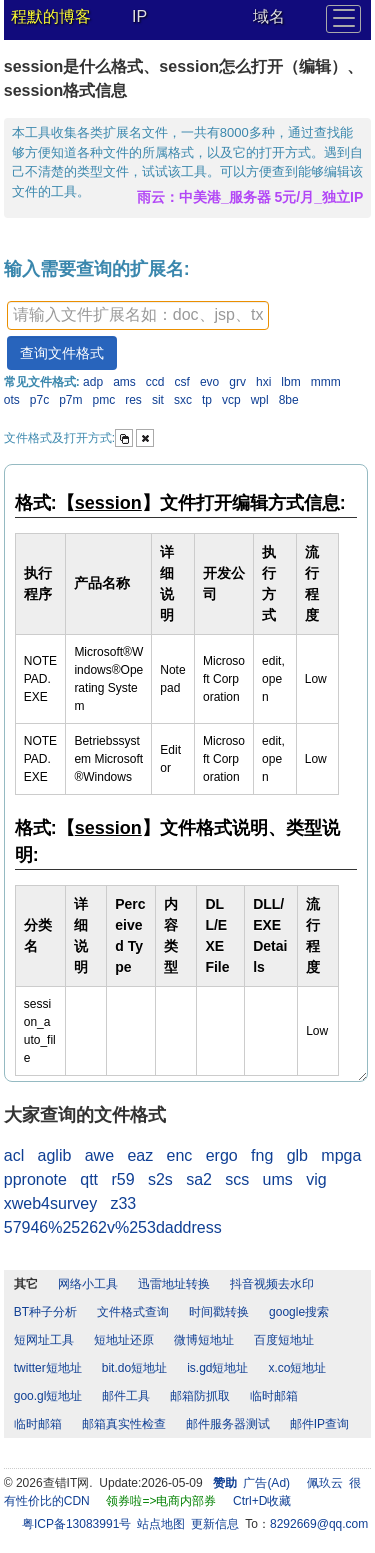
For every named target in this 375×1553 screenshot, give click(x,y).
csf (182, 382)
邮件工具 (126, 1396)
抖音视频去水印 (272, 1284)
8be (289, 400)
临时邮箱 (274, 1396)
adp (93, 382)
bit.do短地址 (134, 1368)
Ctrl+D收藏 (262, 1501)
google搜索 (299, 1312)
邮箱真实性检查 (124, 1424)
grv (237, 382)
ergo (222, 1155)
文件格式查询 (133, 1312)
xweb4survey (50, 1203)
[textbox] (138, 315)
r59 (122, 1179)
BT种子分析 (45, 1312)
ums (278, 1179)
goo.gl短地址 (48, 1396)
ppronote (35, 1179)
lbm (290, 382)
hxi (263, 382)
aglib (55, 1155)
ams (124, 382)
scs (237, 1179)
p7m (70, 400)
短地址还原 (124, 1340)
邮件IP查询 (319, 1424)
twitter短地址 (48, 1368)
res (133, 400)
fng (262, 1155)
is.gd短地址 (217, 1368)
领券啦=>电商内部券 (161, 1501)
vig (316, 1179)
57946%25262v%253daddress (113, 1227)
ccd (155, 382)
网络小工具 (88, 1284)
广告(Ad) (266, 1483)
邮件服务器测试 (228, 1424)
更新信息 (215, 1524)
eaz (140, 1155)
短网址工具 (44, 1340)
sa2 (199, 1179)
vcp (231, 400)
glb (297, 1155)
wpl (260, 400)
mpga (341, 1155)
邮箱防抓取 (200, 1396)
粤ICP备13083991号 (76, 1524)
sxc (183, 400)
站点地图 (161, 1524)
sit (158, 400)
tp (207, 400)
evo (209, 382)
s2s (160, 1179)
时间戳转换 (219, 1312)
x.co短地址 (297, 1368)
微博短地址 (204, 1340)
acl (14, 1155)
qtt (89, 1179)
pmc (104, 400)
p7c (39, 400)
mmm (326, 382)
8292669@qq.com (319, 1524)
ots (12, 400)
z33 (123, 1203)
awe (99, 1155)
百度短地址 (284, 1340)
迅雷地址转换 (174, 1284)
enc (180, 1155)
